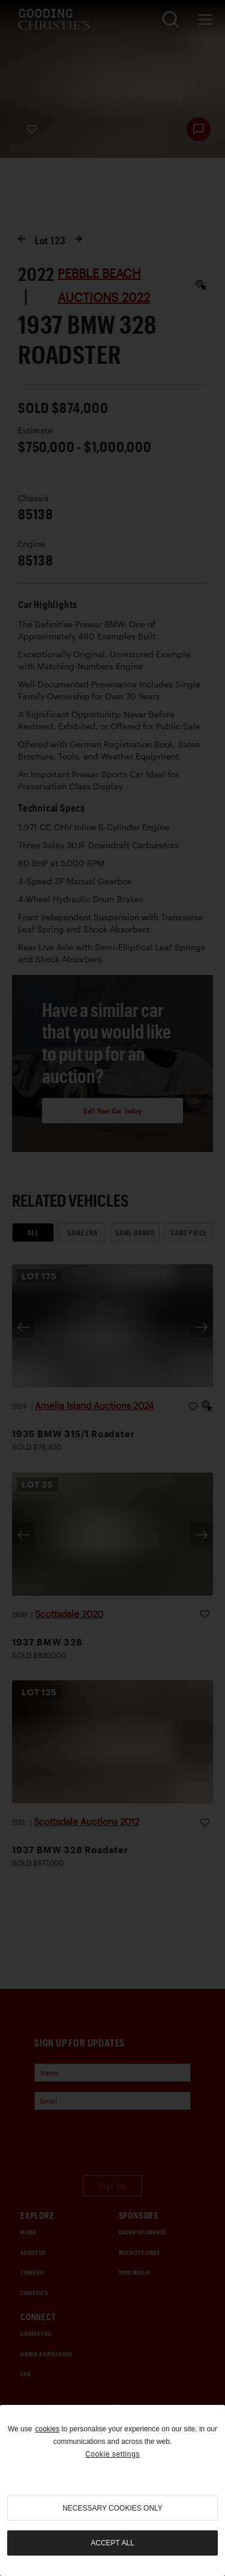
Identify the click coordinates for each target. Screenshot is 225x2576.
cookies (47, 2429)
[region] (112, 2490)
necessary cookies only (112, 2508)
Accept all (112, 2543)
